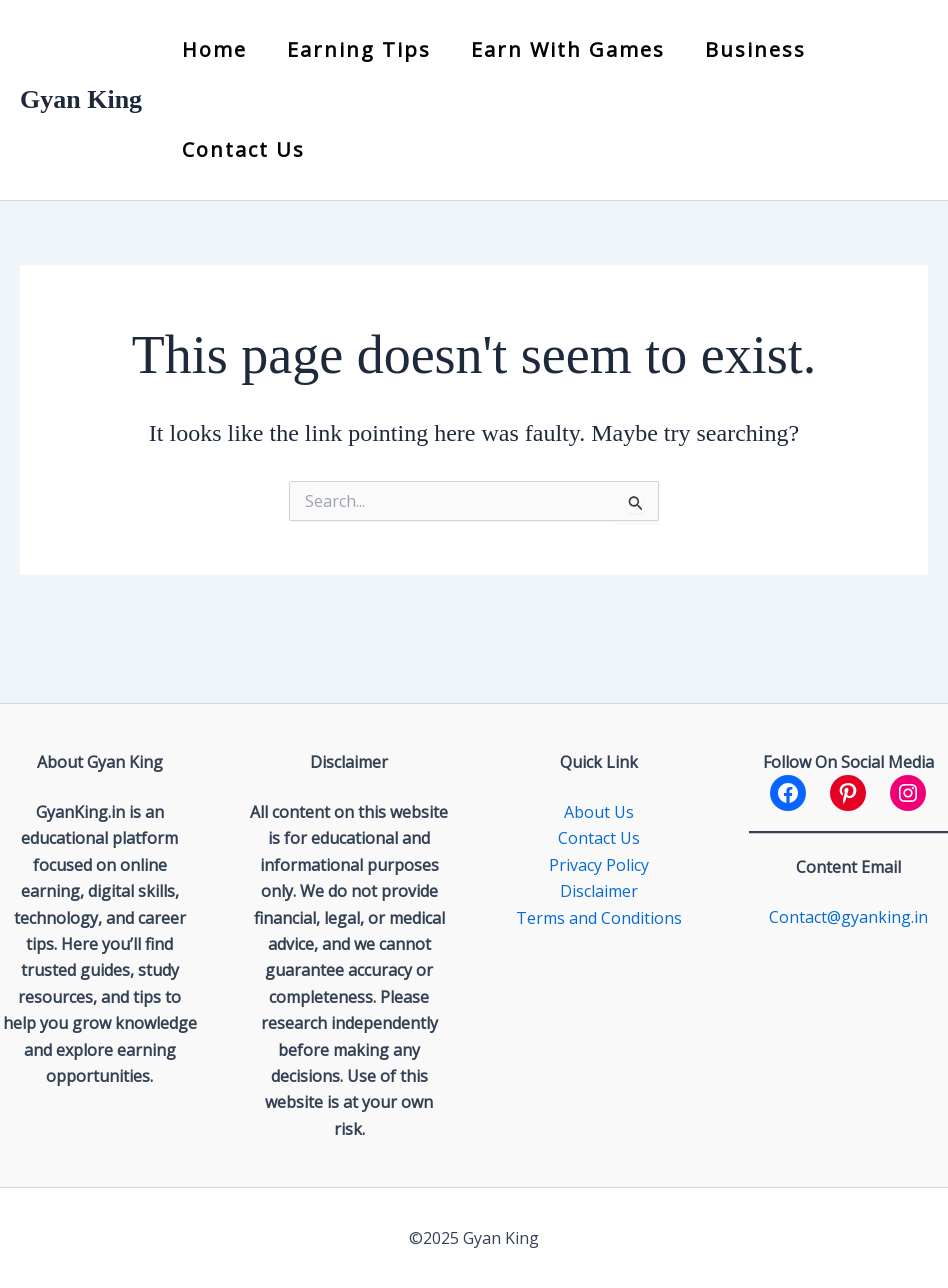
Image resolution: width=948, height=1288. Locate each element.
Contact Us (243, 149)
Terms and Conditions (599, 918)
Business (755, 49)
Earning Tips (359, 49)
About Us (599, 812)
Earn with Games (568, 49)
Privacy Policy (599, 865)
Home (214, 49)
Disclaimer (599, 891)
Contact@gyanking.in (848, 917)
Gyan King (81, 99)
